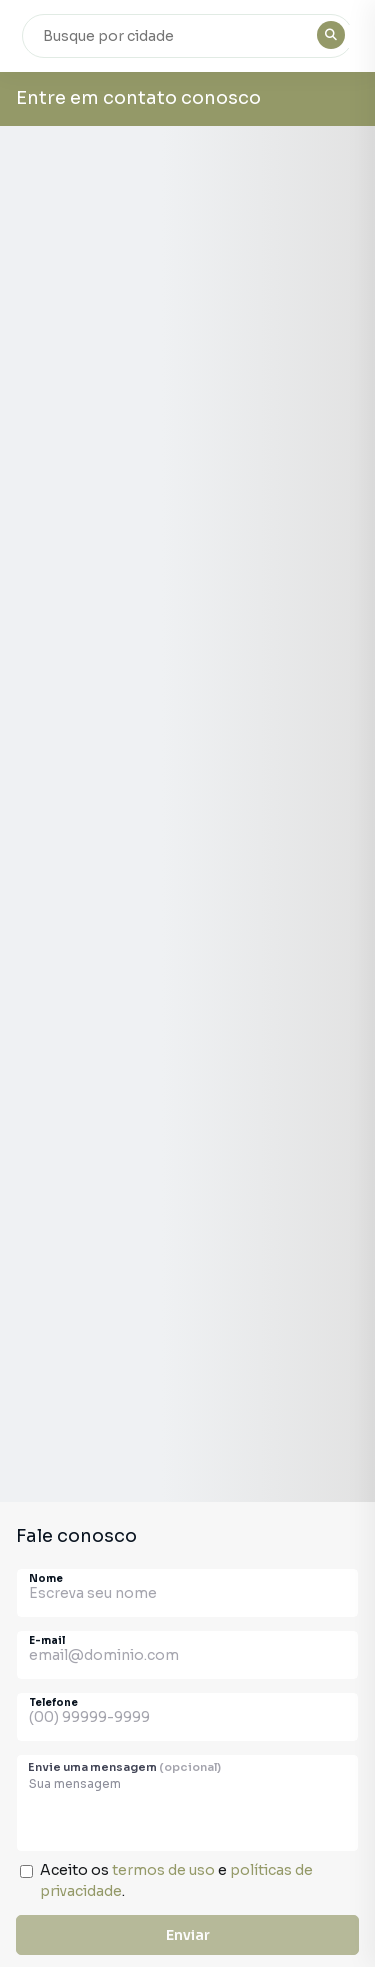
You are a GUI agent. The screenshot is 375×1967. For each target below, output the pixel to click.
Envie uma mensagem (124, 1767)
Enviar (188, 1935)
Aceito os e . (176, 1880)
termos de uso (163, 1870)
